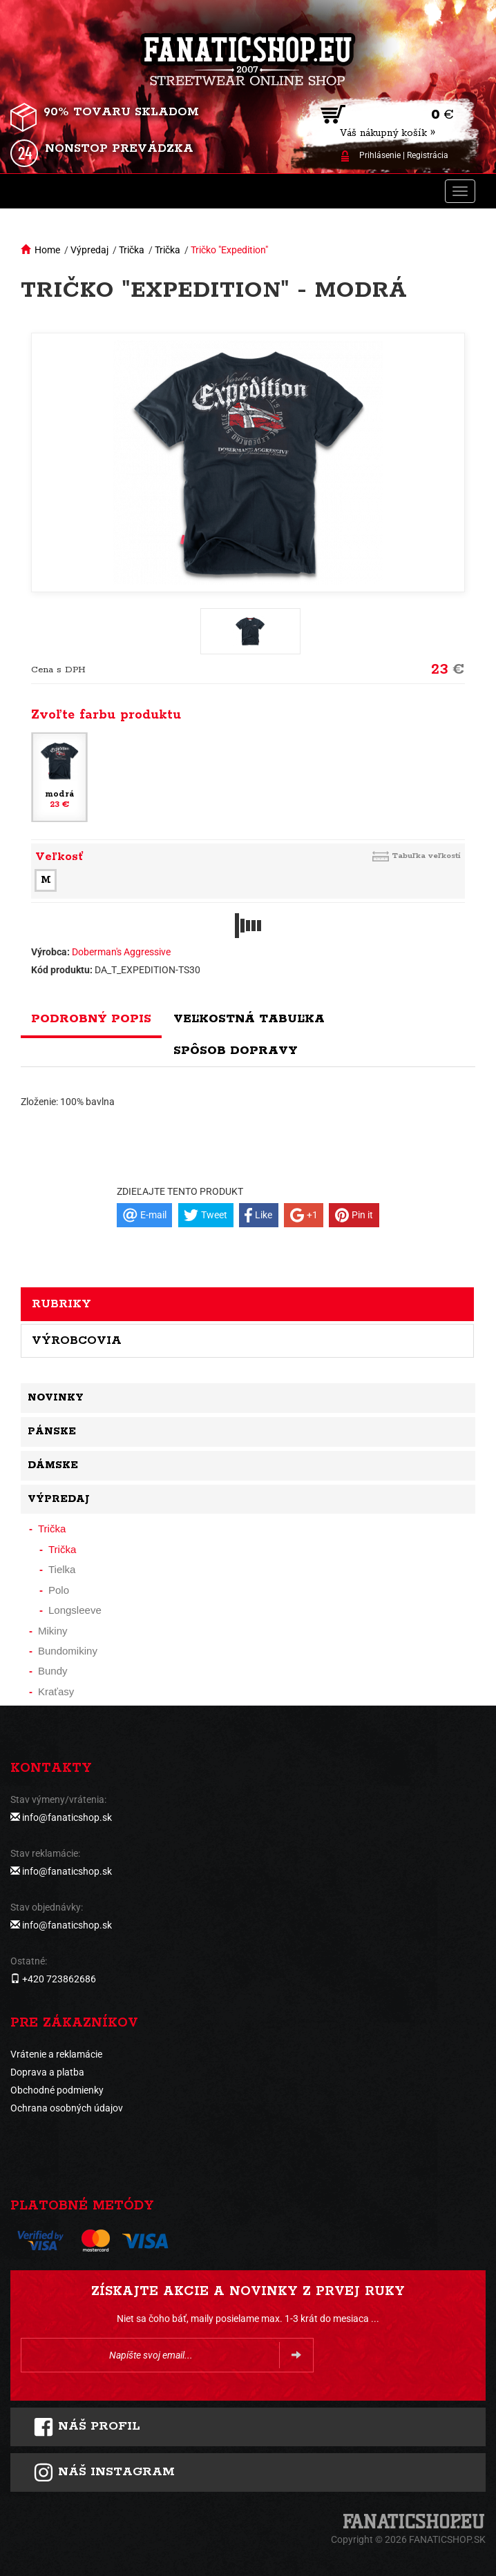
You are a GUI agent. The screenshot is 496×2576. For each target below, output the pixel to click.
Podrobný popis (91, 1018)
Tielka (61, 1569)
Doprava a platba (47, 2072)
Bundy (53, 1671)
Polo (58, 1590)
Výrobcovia (77, 1340)
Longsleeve (75, 1610)
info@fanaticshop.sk (67, 1817)
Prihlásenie (380, 155)
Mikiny (53, 1631)
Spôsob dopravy (235, 1050)
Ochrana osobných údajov (66, 2108)
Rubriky (61, 1303)
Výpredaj (89, 249)
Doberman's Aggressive (121, 951)
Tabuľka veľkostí (426, 855)
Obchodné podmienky (57, 2090)
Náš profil (86, 2427)
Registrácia (427, 155)
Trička (131, 249)
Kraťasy (56, 1691)
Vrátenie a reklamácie (56, 2054)
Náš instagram (104, 2472)
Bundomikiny (67, 1651)
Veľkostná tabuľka (249, 1018)
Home (47, 249)
